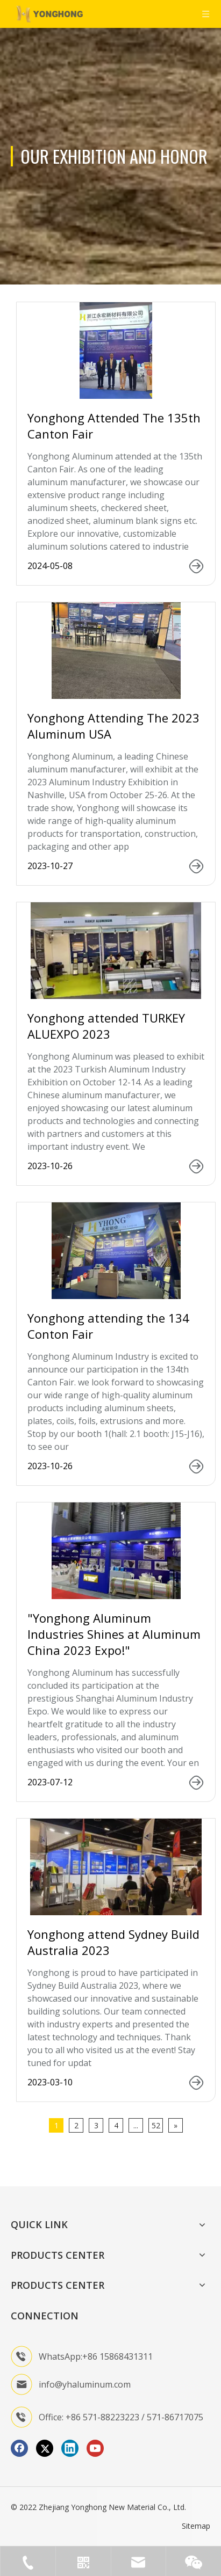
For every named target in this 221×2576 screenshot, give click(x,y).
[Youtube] (95, 2448)
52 (156, 2125)
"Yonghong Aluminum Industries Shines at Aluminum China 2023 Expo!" (114, 1634)
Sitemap (196, 2526)
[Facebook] (19, 2448)
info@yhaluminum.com (85, 2384)
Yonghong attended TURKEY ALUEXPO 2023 (106, 1026)
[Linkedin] (70, 2448)
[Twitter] (44, 2448)
